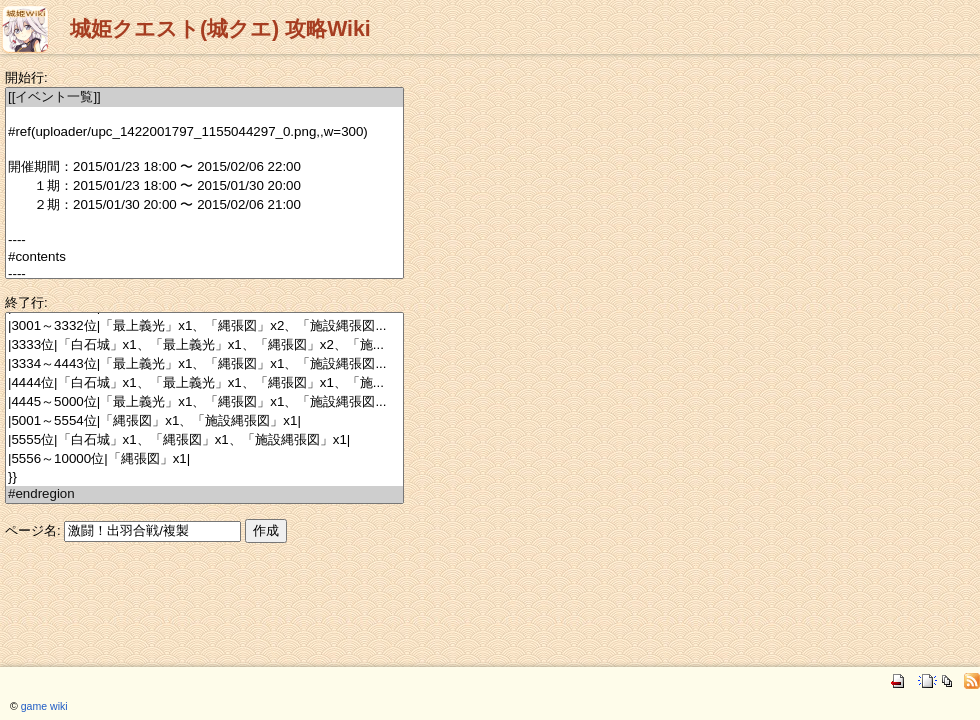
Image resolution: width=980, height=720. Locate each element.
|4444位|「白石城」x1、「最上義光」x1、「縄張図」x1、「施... (204, 383)
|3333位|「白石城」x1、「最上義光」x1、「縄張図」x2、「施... (204, 345)
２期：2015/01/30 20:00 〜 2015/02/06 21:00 (204, 205)
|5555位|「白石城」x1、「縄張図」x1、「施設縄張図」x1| (204, 440)
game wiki (44, 706)
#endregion (204, 494)
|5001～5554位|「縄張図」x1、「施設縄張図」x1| (204, 421)
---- (204, 240)
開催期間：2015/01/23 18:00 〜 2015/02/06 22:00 (204, 167)
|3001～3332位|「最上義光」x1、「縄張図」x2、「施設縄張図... (204, 326)
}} (204, 477)
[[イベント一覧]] (204, 97)
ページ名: (33, 530)
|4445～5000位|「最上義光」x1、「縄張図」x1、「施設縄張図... (204, 402)
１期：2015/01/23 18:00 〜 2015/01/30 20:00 (204, 186)
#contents (204, 257)
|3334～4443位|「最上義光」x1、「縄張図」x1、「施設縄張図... (204, 364)
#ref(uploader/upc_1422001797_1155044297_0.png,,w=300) (204, 132)
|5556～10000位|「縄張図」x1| (204, 459)
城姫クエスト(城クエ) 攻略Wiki (220, 29)
